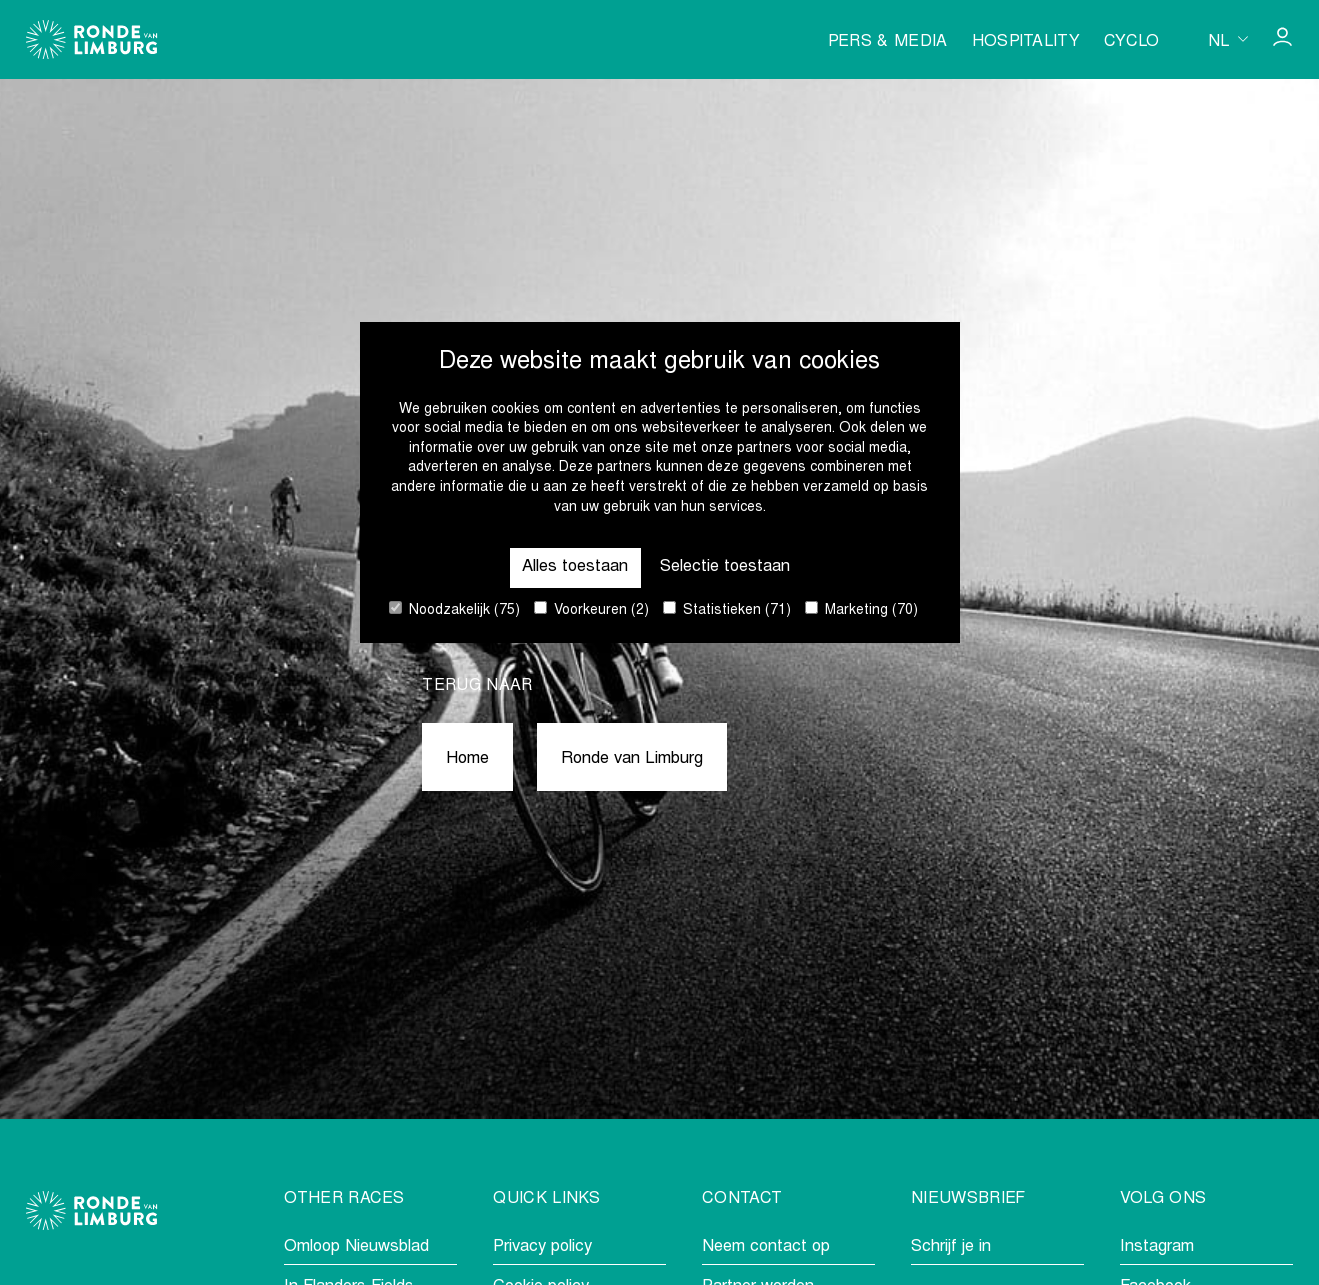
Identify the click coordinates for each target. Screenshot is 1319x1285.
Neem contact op (766, 1247)
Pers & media (888, 42)
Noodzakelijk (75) (454, 609)
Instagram (1157, 1247)
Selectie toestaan (725, 567)
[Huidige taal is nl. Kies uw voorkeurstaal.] (1228, 39)
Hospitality (1026, 42)
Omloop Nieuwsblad (356, 1247)
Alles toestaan (575, 567)
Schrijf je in (951, 1247)
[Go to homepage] (91, 40)
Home (467, 759)
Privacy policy (542, 1247)
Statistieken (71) (727, 609)
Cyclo (1132, 42)
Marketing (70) (861, 609)
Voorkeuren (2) (591, 609)
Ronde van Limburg (632, 759)
